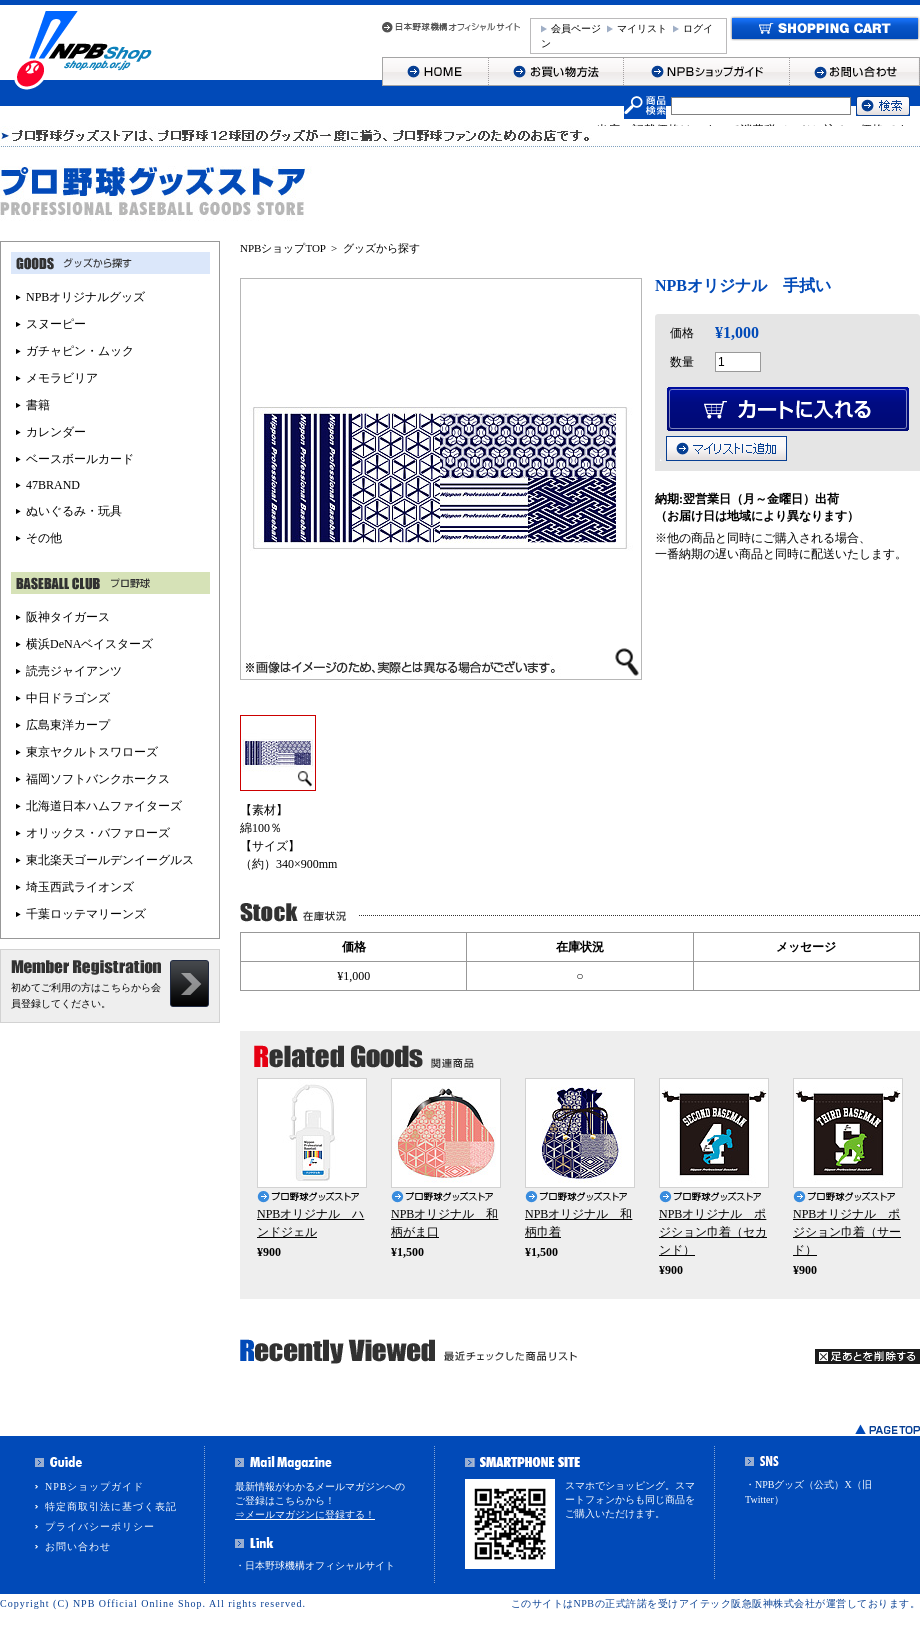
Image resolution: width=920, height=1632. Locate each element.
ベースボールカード (80, 459)
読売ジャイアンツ (74, 671)
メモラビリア (62, 378)
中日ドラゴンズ (68, 698)
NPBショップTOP (283, 248)
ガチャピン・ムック (80, 351)
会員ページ (576, 28)
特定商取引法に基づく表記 (111, 1506)
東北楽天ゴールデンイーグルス (110, 860)
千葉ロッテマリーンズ (86, 914)
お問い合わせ (78, 1546)
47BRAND (53, 485)
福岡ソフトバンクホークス (98, 779)
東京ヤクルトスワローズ (92, 752)
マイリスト (642, 28)
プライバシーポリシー (100, 1526)
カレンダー (56, 432)
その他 (44, 538)
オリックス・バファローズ (98, 833)
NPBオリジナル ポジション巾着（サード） (847, 1232)
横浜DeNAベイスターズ (89, 644)
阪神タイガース (68, 617)
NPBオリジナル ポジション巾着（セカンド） (713, 1232)
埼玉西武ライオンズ (80, 887)
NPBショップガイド (94, 1486)
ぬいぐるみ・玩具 (74, 511)
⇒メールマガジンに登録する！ (305, 1514)
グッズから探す (381, 248)
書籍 (38, 405)
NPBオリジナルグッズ (85, 297)
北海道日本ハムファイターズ (104, 806)
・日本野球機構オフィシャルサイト (315, 1565)
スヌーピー (56, 324)
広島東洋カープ (68, 725)
